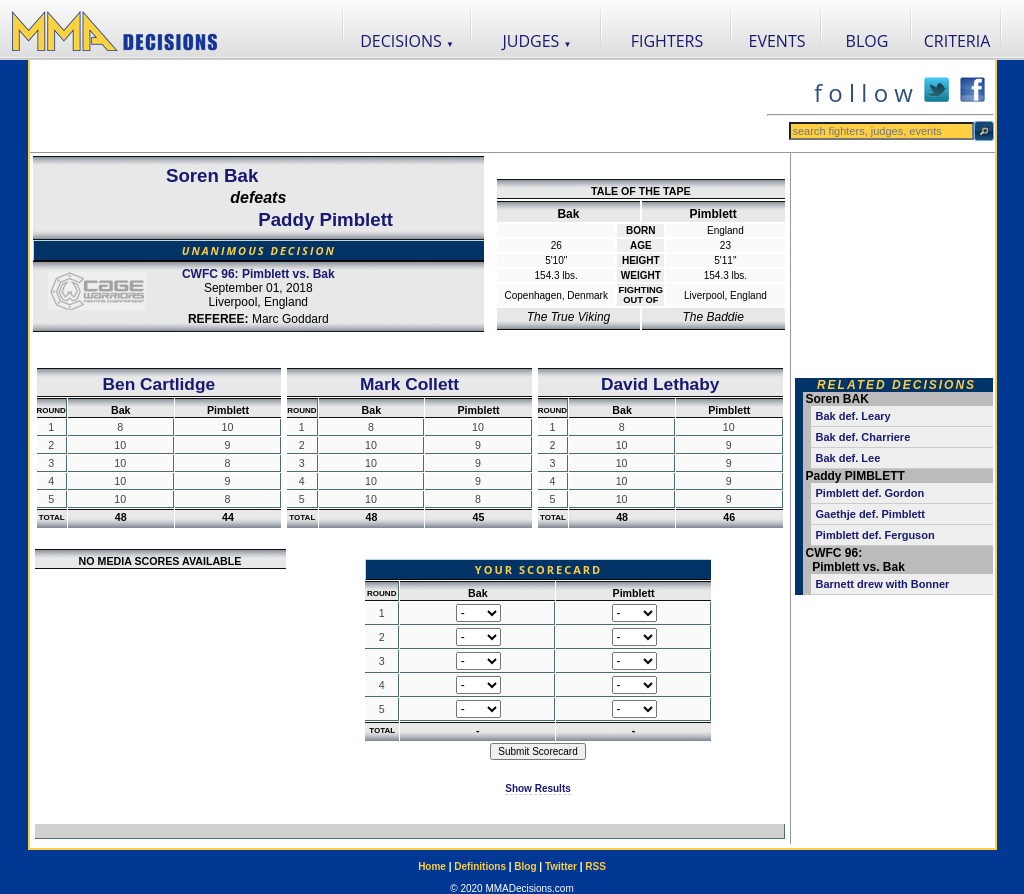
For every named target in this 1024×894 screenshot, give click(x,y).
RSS (595, 866)
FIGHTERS (667, 41)
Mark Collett (409, 384)
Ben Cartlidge (159, 384)
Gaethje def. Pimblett (870, 514)
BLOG (867, 41)
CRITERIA (957, 41)
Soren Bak (212, 175)
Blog (525, 866)
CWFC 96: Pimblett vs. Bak (258, 274)
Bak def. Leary (853, 416)
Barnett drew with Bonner (883, 584)
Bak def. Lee (848, 458)
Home (432, 866)
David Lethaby (660, 384)
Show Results (538, 788)
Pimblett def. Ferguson (875, 535)
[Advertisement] (398, 106)
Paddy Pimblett (325, 219)
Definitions (480, 866)
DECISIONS (407, 41)
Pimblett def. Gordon (870, 493)
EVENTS (777, 41)
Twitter (561, 866)
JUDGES (537, 41)
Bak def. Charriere (863, 437)
